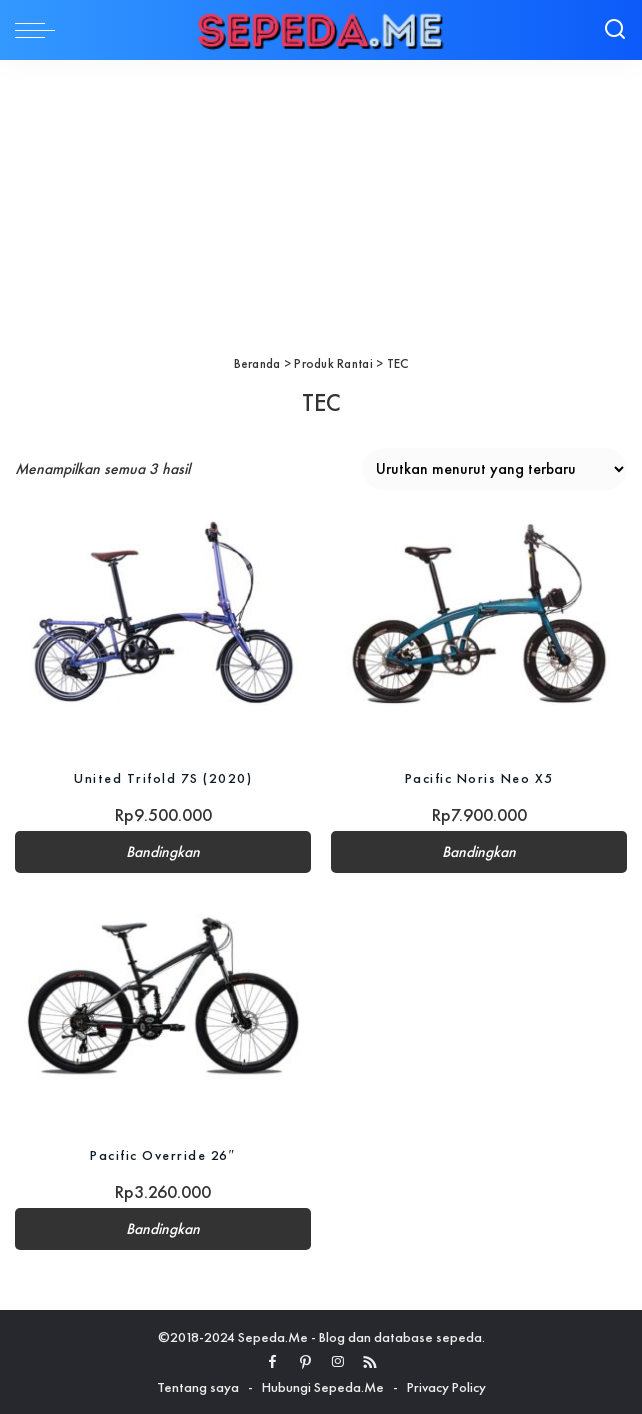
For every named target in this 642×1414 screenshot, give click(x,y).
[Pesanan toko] (494, 469)
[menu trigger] (40, 30)
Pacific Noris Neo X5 (479, 778)
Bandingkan (163, 852)
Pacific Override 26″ (163, 1155)
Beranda (257, 363)
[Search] (615, 30)
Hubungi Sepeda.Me (323, 1387)
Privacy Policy (446, 1387)
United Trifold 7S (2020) (163, 778)
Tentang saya (198, 1387)
